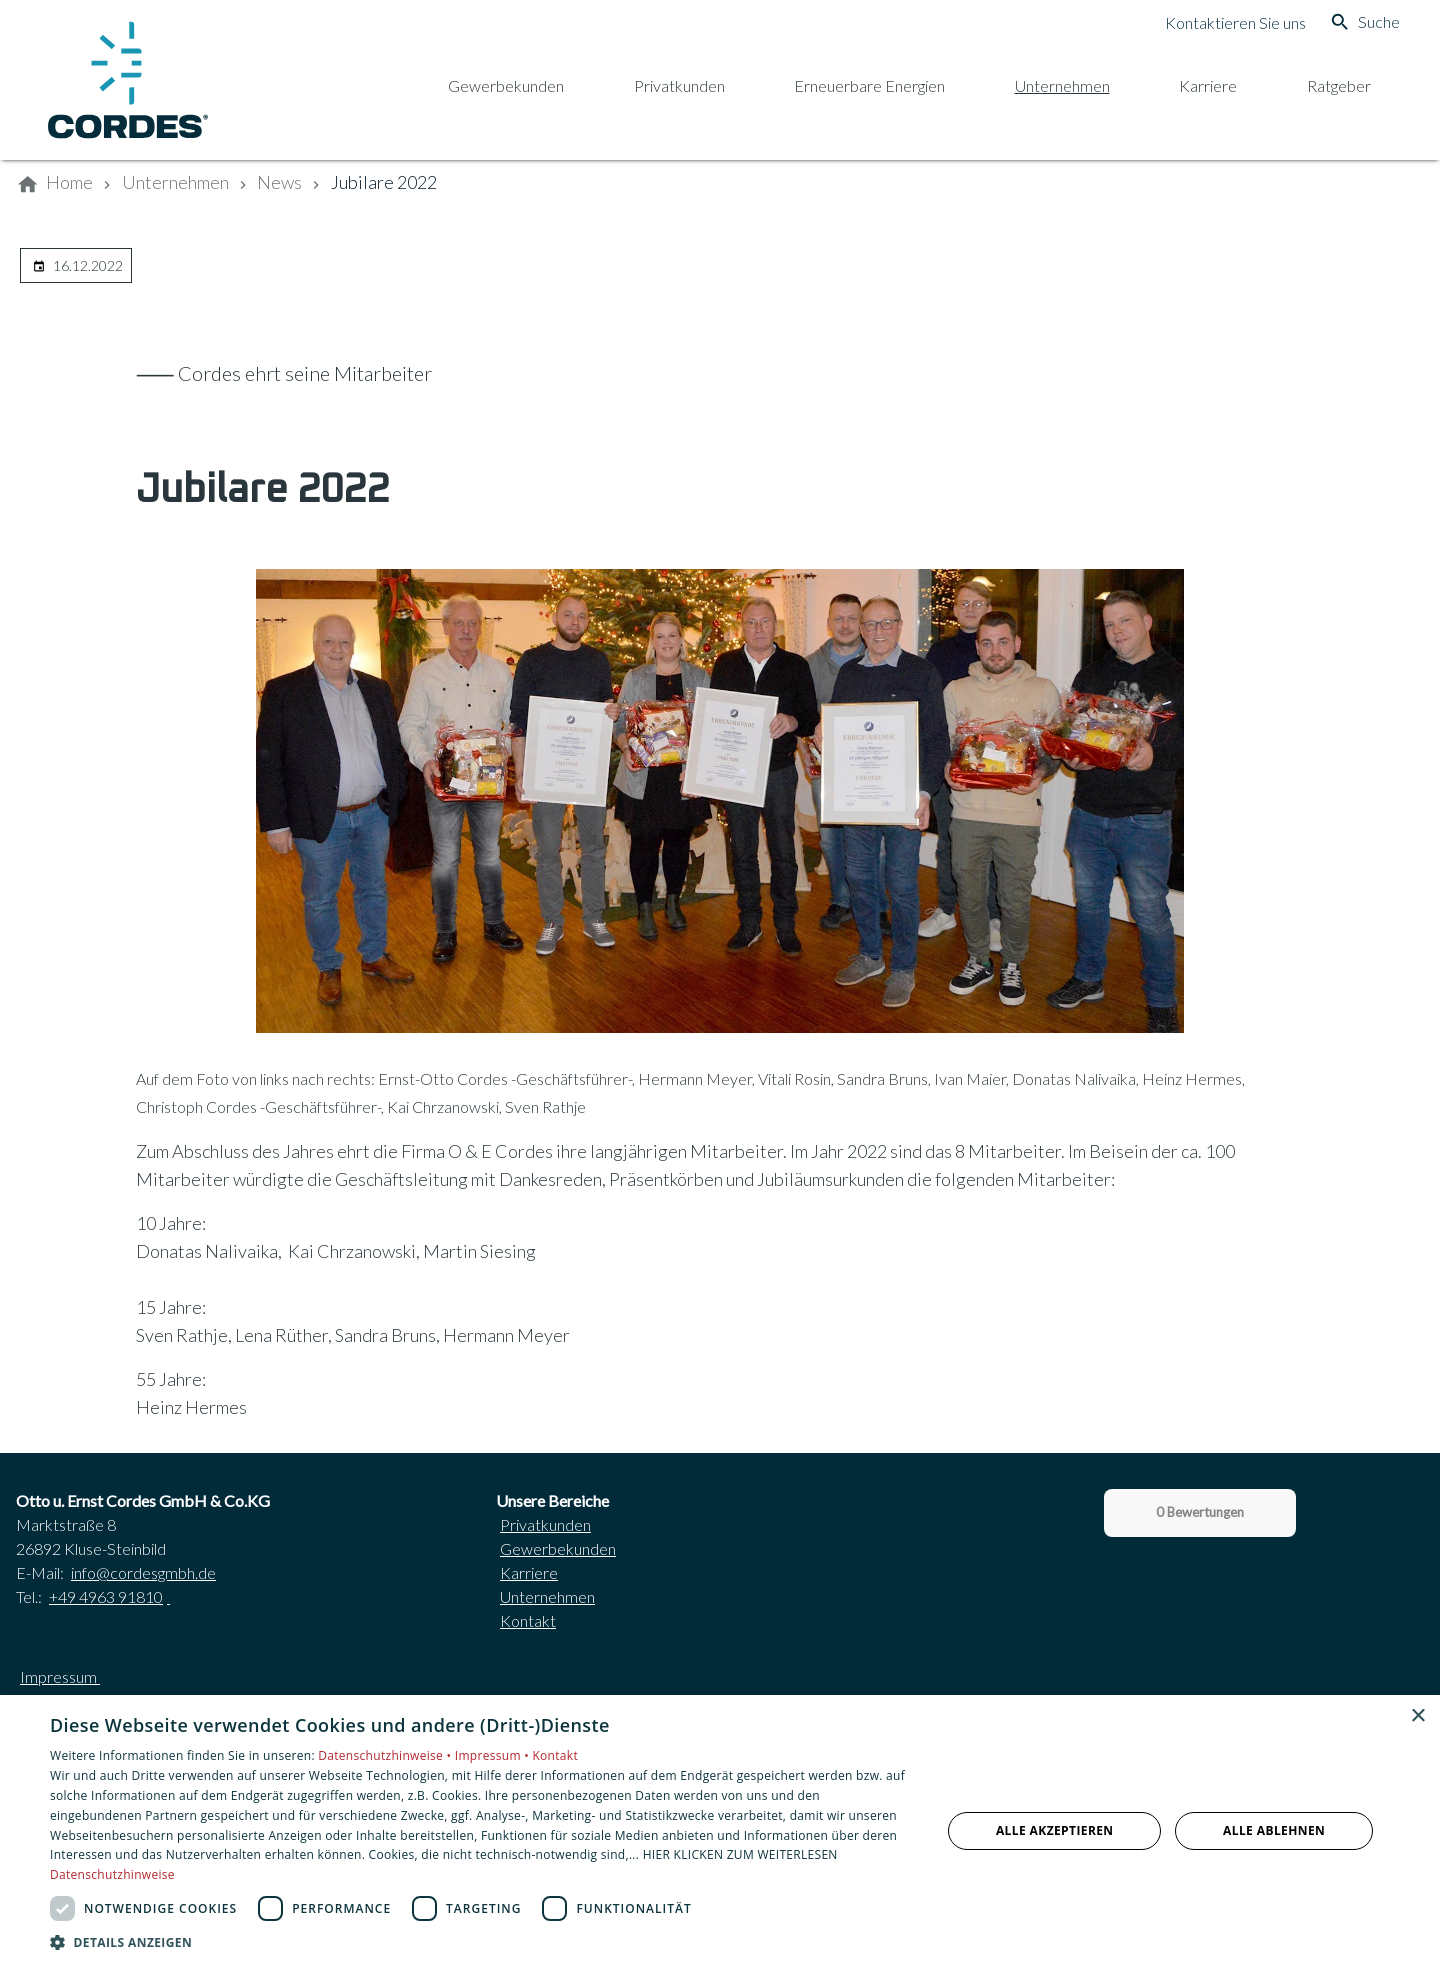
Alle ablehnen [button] (1274, 1830)
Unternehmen (547, 1596)
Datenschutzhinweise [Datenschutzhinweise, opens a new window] (112, 1874)
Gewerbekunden (558, 1548)
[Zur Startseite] (128, 80)
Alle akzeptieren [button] (1055, 1830)
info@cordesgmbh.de (143, 1572)
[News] (279, 183)
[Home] (69, 183)
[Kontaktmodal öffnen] (1219, 22)
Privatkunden (545, 1524)
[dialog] (720, 1830)
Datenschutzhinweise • (386, 1755)
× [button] (1417, 1716)
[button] (482, 1941)
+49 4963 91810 (106, 1596)
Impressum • (494, 1755)
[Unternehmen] (175, 183)
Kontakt (528, 1620)
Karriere (529, 1572)
